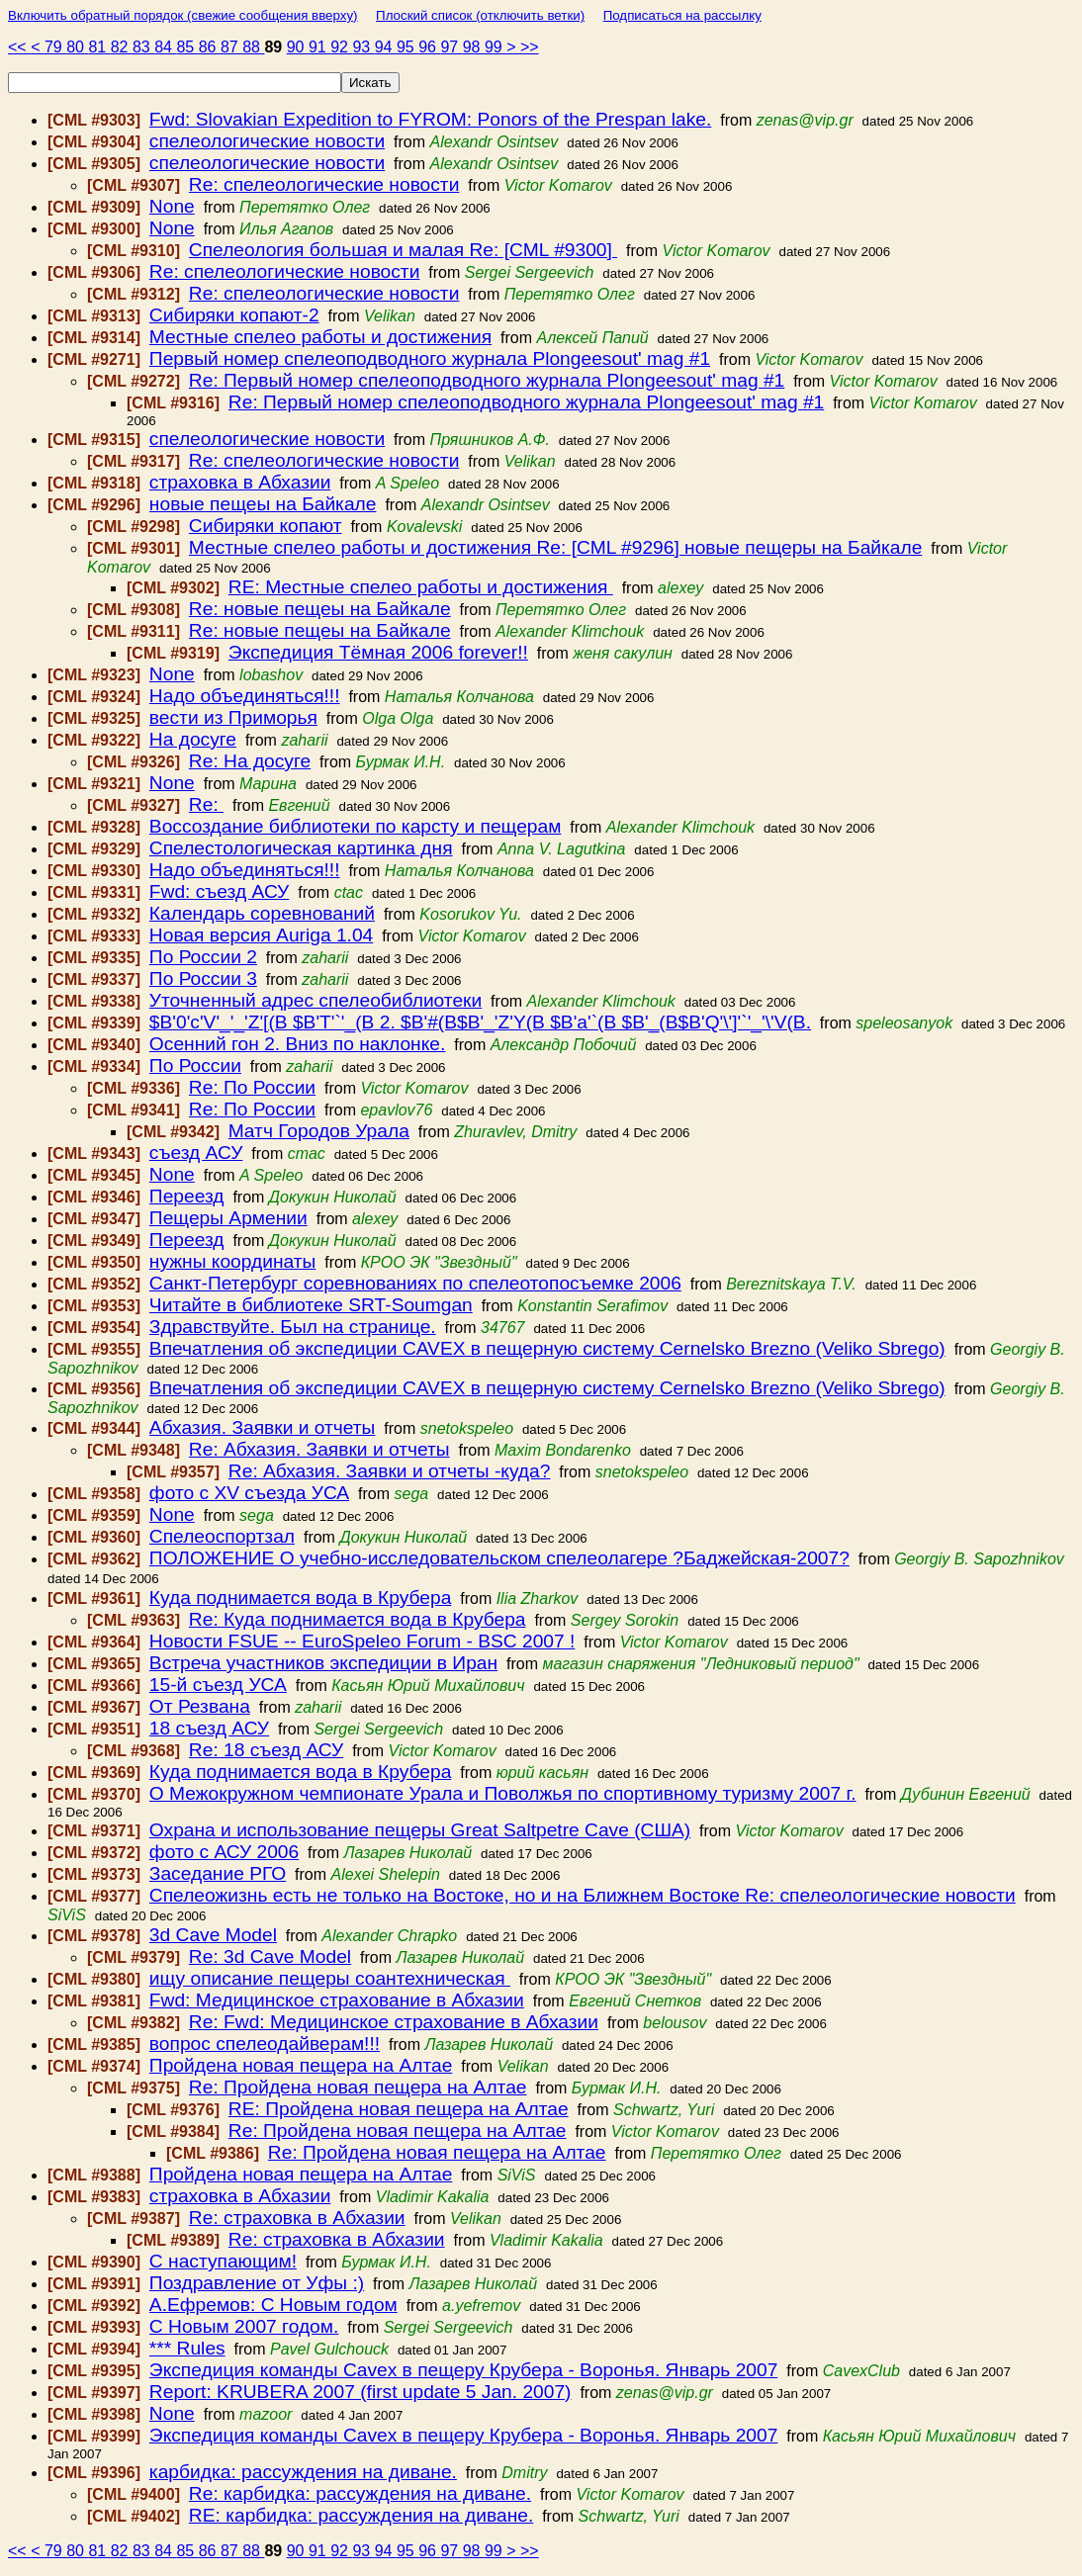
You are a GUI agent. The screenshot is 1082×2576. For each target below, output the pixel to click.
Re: (206, 804)
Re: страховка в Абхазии (297, 2217)
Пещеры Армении (228, 1217)
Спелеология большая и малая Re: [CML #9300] (403, 249)
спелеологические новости (267, 141)
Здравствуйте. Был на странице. (292, 1326)
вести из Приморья (233, 717)
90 (298, 47)
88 (253, 47)
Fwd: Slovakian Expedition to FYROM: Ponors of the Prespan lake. (430, 119)
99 (495, 47)
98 (474, 47)
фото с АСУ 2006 (224, 1851)
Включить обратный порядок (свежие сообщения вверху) (183, 15)
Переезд (187, 1196)
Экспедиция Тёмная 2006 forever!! (378, 652)
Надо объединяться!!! (244, 695)
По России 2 (203, 956)
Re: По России (252, 1087)
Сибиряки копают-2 (234, 315)
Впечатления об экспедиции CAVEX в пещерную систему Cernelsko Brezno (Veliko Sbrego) (547, 1348)
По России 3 (203, 978)
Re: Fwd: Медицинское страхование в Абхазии (393, 2021)
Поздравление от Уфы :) (256, 2282)
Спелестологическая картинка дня (301, 848)
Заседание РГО (217, 1873)
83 (143, 47)
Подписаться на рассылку (682, 15)
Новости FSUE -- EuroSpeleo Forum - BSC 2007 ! (362, 1641)
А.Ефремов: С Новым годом (273, 2304)
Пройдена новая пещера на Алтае (300, 2065)
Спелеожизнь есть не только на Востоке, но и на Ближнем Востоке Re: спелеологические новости (582, 1895)
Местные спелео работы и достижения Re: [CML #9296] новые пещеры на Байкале (556, 547)
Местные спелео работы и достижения (320, 336)
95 (407, 47)
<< (19, 47)
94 (386, 47)
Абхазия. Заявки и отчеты (262, 1427)
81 (99, 47)
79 (55, 47)
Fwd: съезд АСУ (219, 891)
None (172, 206)
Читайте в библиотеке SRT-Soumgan (311, 1304)
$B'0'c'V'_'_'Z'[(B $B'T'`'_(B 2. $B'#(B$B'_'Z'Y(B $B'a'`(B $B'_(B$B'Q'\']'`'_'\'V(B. (480, 1022)
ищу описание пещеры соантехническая (329, 1978)
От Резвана (199, 1706)
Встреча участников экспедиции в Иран (323, 1662)
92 (341, 47)
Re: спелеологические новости (324, 184)
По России (195, 1065)
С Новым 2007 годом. (243, 2326)
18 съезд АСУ (209, 1728)
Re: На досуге (250, 761)
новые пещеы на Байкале (263, 503)
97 (451, 47)
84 (165, 47)
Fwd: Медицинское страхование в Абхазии (336, 2000)
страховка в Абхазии (240, 482)
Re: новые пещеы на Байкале (320, 608)
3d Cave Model (213, 1934)
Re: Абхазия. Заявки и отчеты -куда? (389, 1471)
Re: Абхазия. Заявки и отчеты (319, 1449)
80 (77, 47)
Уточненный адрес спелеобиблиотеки (315, 1000)
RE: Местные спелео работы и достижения (420, 587)
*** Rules (187, 2348)
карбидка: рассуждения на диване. (303, 2471)
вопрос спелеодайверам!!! (264, 2043)
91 (319, 47)
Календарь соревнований (262, 913)
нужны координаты (232, 1261)
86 (210, 47)
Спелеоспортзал (222, 1536)
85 (187, 47)
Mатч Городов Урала (318, 1130)
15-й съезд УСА (218, 1684)
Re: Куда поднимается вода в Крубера (357, 1619)
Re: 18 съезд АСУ (266, 1749)
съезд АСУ (196, 1152)
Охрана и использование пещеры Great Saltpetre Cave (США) (419, 1830)
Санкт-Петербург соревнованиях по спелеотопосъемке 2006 (415, 1283)
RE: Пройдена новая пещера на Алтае (398, 2108)
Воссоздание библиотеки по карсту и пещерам (355, 826)
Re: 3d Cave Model (270, 1956)
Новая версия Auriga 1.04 (261, 935)
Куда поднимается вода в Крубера (300, 1597)
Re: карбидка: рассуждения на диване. (360, 2493)
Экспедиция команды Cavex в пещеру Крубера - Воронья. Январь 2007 (463, 2369)
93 (363, 47)
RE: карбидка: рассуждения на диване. (361, 2515)
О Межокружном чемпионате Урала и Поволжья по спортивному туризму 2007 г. (503, 1793)
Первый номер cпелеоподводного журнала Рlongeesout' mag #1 (429, 358)
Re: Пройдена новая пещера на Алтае (358, 2087)
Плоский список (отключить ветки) (480, 15)
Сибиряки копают (265, 525)
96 (429, 47)
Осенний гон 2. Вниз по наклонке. (297, 1043)
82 (122, 47)
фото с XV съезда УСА (249, 1492)
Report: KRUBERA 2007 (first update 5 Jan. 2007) (360, 2391)
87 (231, 47)
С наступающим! (223, 2261)
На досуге (192, 739)
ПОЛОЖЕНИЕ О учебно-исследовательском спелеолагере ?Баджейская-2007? (499, 1558)
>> (529, 47)
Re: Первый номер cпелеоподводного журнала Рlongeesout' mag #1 (486, 380)
